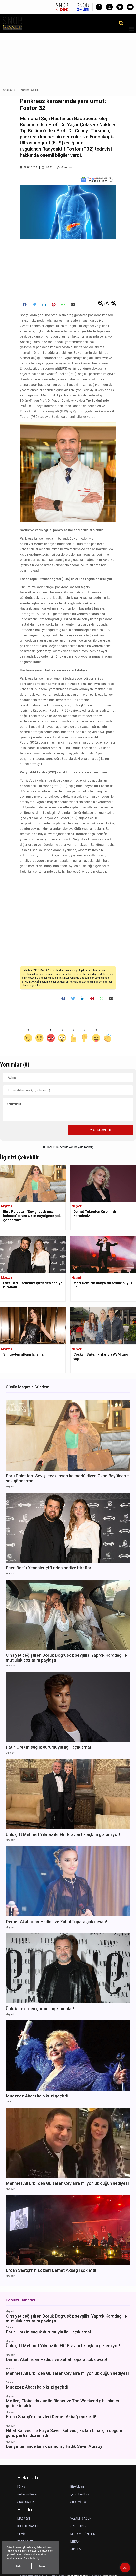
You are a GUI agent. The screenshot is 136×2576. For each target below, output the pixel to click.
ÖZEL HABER (78, 2526)
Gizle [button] (18, 2566)
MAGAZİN (23, 2518)
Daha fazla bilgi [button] (32, 2558)
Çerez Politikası (79, 2494)
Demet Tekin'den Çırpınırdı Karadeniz (94, 1213)
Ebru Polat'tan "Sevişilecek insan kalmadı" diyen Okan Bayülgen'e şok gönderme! (32, 1215)
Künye (21, 2486)
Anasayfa (9, 89)
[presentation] (33, 1130)
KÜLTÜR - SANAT (27, 2526)
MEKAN (75, 2541)
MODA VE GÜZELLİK (82, 2534)
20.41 (47, 167)
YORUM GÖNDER (100, 1130)
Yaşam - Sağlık (29, 89)
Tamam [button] (42, 2566)
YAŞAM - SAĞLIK (80, 2518)
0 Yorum (64, 167)
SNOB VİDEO (78, 2501)
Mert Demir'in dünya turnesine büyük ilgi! (102, 1285)
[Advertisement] (68, 55)
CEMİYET (23, 2534)
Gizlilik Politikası (27, 2494)
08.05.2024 (28, 167)
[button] (129, 31)
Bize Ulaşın (77, 2486)
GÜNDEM (75, 2549)
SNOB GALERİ (25, 2501)
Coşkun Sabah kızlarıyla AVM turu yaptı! (100, 1356)
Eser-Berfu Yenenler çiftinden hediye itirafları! (32, 1285)
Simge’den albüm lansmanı (24, 1354)
